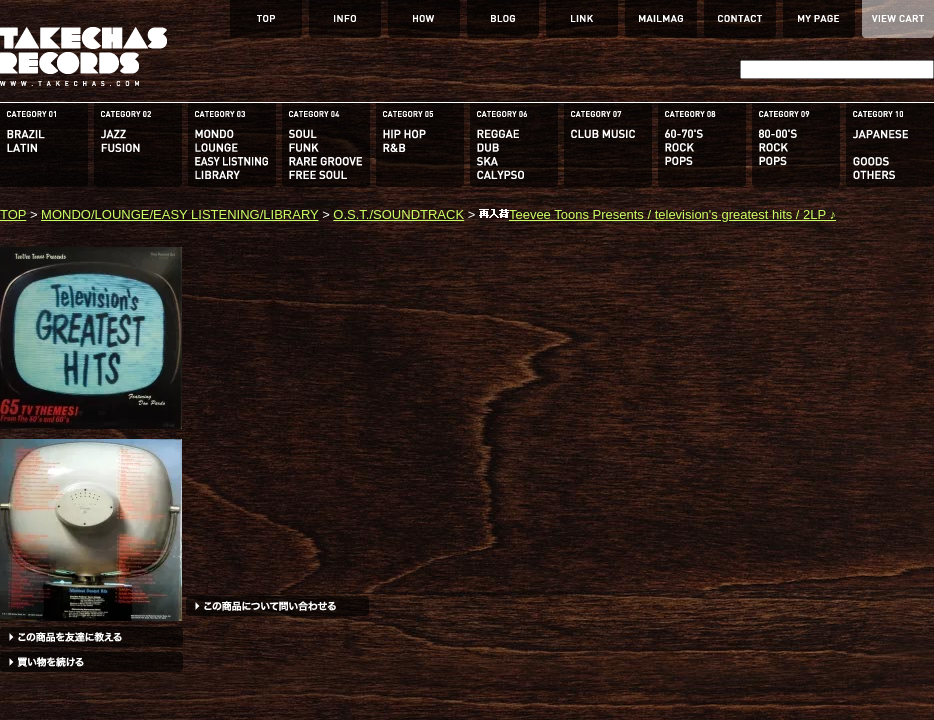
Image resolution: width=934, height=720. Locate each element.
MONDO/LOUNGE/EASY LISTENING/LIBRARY (179, 214)
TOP (13, 214)
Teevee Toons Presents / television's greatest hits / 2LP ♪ (657, 214)
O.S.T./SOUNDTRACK (398, 214)
